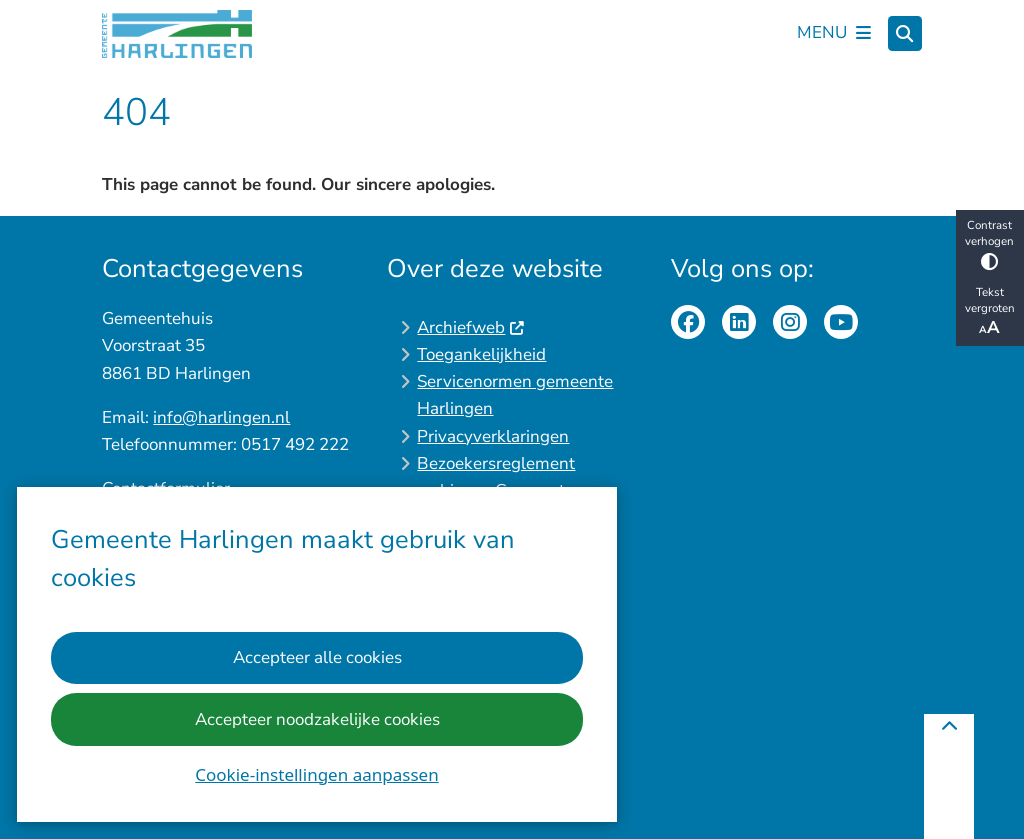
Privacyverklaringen (493, 436)
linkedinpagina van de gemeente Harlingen (739, 322)
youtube (841, 322)
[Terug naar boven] (949, 776)
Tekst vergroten (990, 311)
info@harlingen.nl (221, 417)
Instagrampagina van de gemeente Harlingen (790, 322)
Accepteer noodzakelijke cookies (317, 719)
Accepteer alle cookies (317, 658)
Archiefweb (471, 327)
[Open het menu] (834, 34)
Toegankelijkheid (481, 354)
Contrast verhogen (990, 243)
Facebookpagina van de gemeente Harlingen (688, 322)
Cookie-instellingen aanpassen (316, 774)
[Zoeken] (905, 32)
